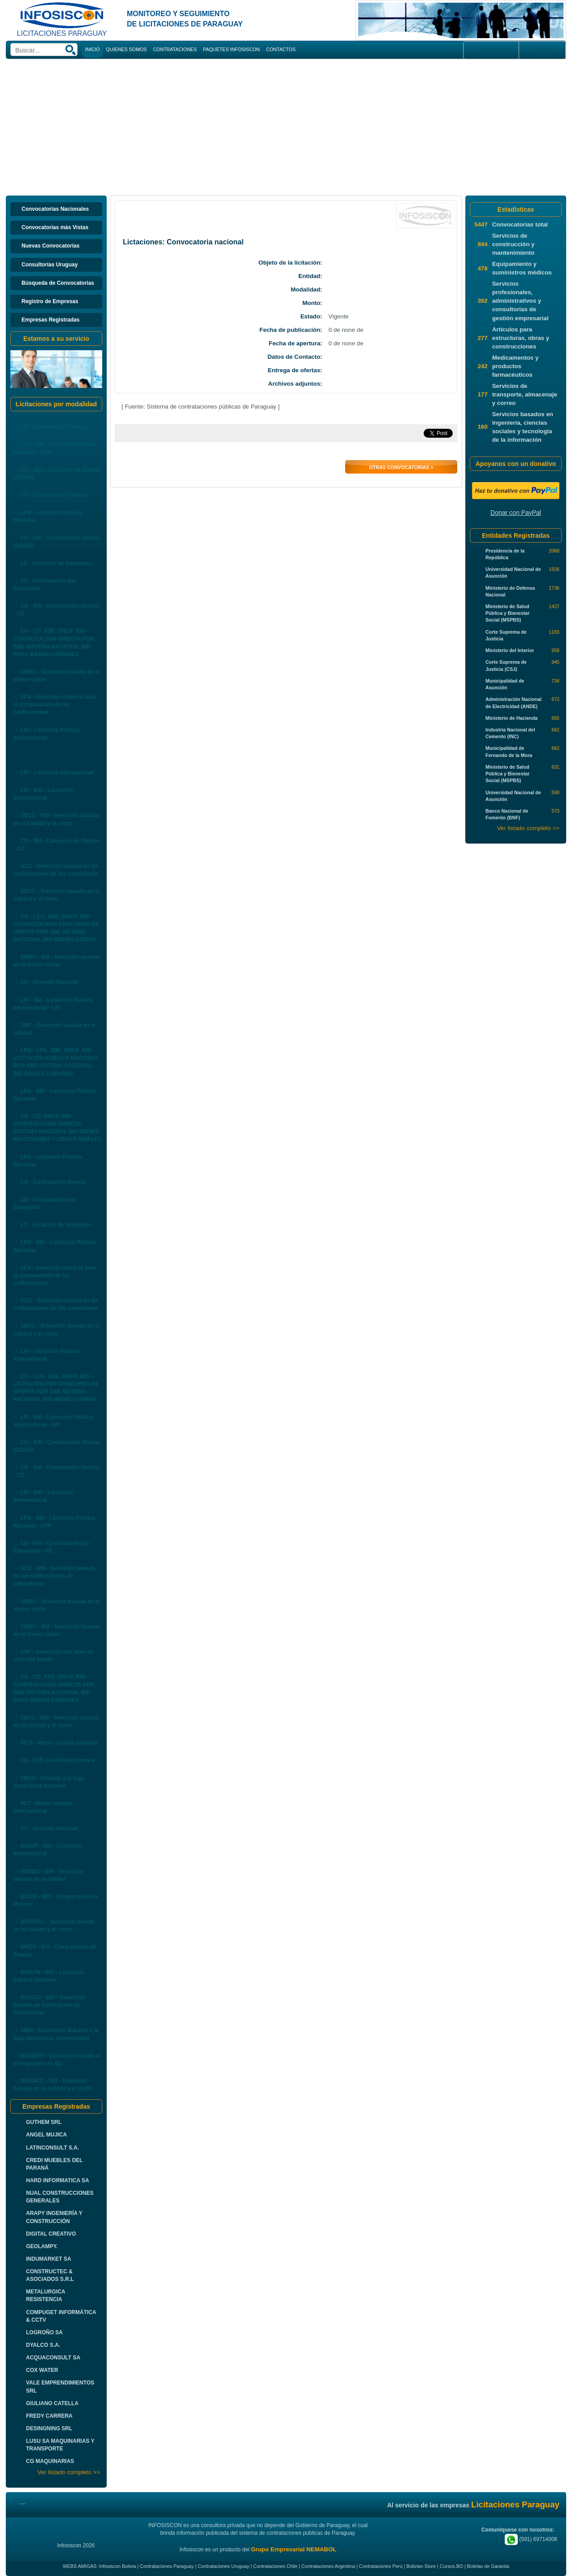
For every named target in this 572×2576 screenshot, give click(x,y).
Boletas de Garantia (488, 2566)
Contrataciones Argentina (328, 2566)
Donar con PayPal (515, 512)
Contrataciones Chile (275, 2566)
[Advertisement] (286, 126)
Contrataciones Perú (381, 2566)
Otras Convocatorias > (401, 467)
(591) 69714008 (531, 2539)
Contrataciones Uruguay (223, 2566)
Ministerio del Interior (509, 650)
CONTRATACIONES (175, 49)
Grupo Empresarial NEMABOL (294, 2549)
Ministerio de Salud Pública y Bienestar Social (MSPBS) (507, 613)
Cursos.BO (451, 2566)
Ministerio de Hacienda (511, 718)
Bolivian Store (421, 2566)
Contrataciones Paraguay (167, 2566)
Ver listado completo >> (69, 2472)
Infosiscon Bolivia (117, 2566)
